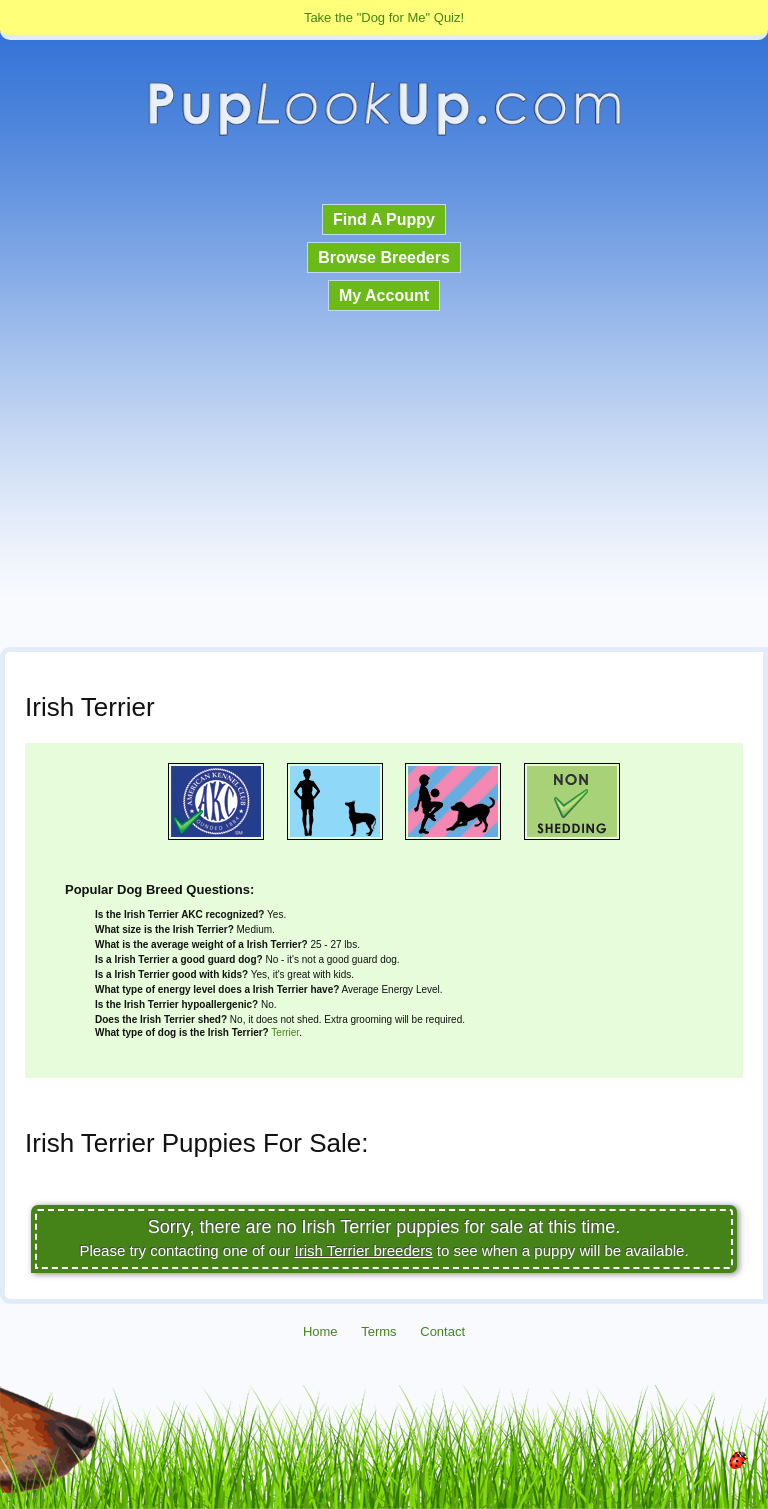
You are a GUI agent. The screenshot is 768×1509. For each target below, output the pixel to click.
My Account (384, 295)
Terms (378, 1331)
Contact (442, 1331)
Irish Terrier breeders (364, 1250)
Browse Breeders (384, 257)
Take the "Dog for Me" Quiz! (384, 17)
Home (320, 1331)
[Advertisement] (384, 481)
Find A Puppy (384, 219)
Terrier (285, 1032)
